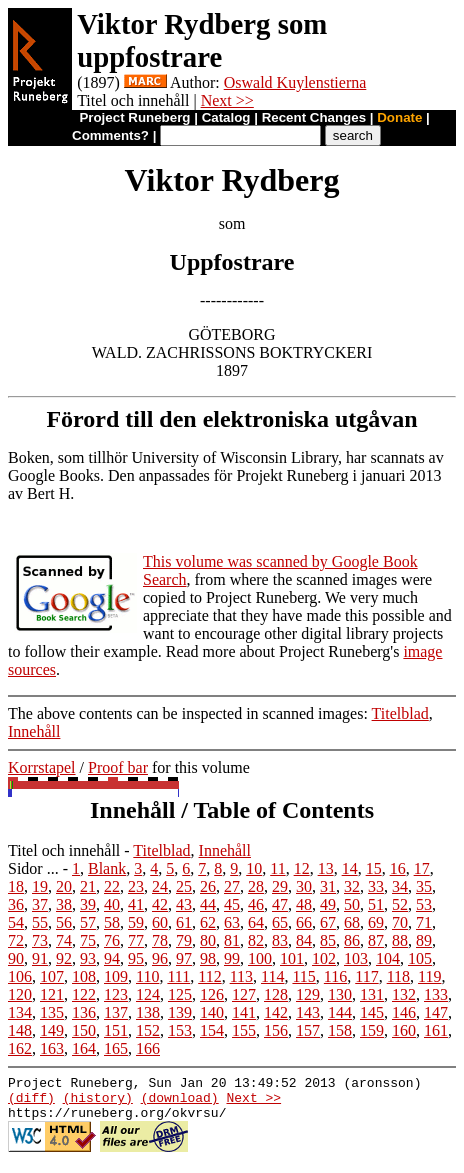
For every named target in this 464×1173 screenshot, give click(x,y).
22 (112, 886)
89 (424, 940)
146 (404, 1012)
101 (292, 958)
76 (112, 940)
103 (356, 958)
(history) (98, 1103)
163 (52, 1048)
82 (256, 940)
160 (404, 1030)
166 (148, 1048)
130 (340, 994)
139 (180, 1012)
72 (16, 940)
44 (208, 904)
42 (160, 904)
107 (52, 976)
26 (208, 886)
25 (184, 886)
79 (184, 940)
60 (160, 922)
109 (116, 976)
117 (366, 976)
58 (112, 922)
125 (180, 994)
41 (136, 904)
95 (136, 958)
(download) (180, 1103)
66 (304, 922)
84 (304, 940)
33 (376, 886)
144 (340, 1012)
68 (352, 922)
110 (147, 976)
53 (424, 904)
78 (160, 940)
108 (84, 976)
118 (398, 976)
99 (232, 958)
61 (184, 922)
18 (16, 886)
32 (352, 886)
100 (260, 958)
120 (20, 994)
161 (436, 1030)
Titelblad (400, 713)
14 (350, 868)
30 (304, 886)
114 (272, 976)
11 (277, 868)
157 (308, 1030)
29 (280, 886)
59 (136, 922)
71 (424, 922)
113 (241, 976)
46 (256, 904)
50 (352, 904)
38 (64, 904)
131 (372, 994)
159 (372, 1030)
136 (84, 1012)
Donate (399, 117)
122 (84, 994)
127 (244, 994)
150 (84, 1030)
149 (52, 1030)
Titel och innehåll (64, 850)
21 (88, 886)
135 (52, 1012)
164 (84, 1048)
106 (20, 976)
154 (212, 1030)
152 (148, 1030)
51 (376, 904)
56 (64, 922)
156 (276, 1030)
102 (324, 958)
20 (64, 886)
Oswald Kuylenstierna (295, 82)
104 (388, 958)
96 (160, 958)
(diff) (31, 1103)
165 (116, 1048)
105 (420, 958)
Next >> (227, 100)
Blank (107, 868)
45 (232, 904)
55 (40, 922)
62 (208, 922)
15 (374, 868)
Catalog (226, 117)
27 (232, 886)
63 (232, 922)
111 (178, 976)
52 (400, 904)
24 (160, 886)
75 (88, 940)
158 (340, 1030)
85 (328, 940)
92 (64, 958)
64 (256, 922)
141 (244, 1012)
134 (20, 1012)
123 (116, 994)
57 (88, 922)
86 (352, 940)
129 (308, 994)
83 (280, 940)
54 (16, 922)
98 (208, 958)
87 (376, 940)
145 (372, 1012)
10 (254, 868)
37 (40, 904)
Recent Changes (314, 117)
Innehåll (34, 731)
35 (424, 886)
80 (208, 940)
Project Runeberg (134, 117)
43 (184, 904)
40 (112, 904)
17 (422, 868)
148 (20, 1030)
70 (400, 922)
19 (40, 886)
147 (436, 1012)
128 (276, 994)
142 (276, 1012)
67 (328, 922)
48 (304, 904)
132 (404, 994)
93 (88, 958)
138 (148, 1012)
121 (52, 994)
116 (335, 976)
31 (328, 886)
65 (280, 922)
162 (20, 1048)
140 (212, 1012)
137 (116, 1012)
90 (16, 958)
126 (212, 994)
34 (400, 886)
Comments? (110, 135)
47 (280, 904)
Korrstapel (42, 767)
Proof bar (118, 767)
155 (244, 1030)
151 (116, 1030)
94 (112, 958)
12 (302, 868)
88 (400, 940)
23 (136, 886)
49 (328, 904)
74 (64, 940)
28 (256, 886)
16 (398, 868)
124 (148, 994)
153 (180, 1030)
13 (326, 868)
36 (16, 904)
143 (308, 1012)
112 (209, 976)
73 (40, 940)
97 (184, 958)
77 (136, 940)
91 (40, 958)
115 (303, 976)
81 (232, 940)
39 (88, 904)
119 (429, 976)
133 (436, 994)
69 (376, 922)
